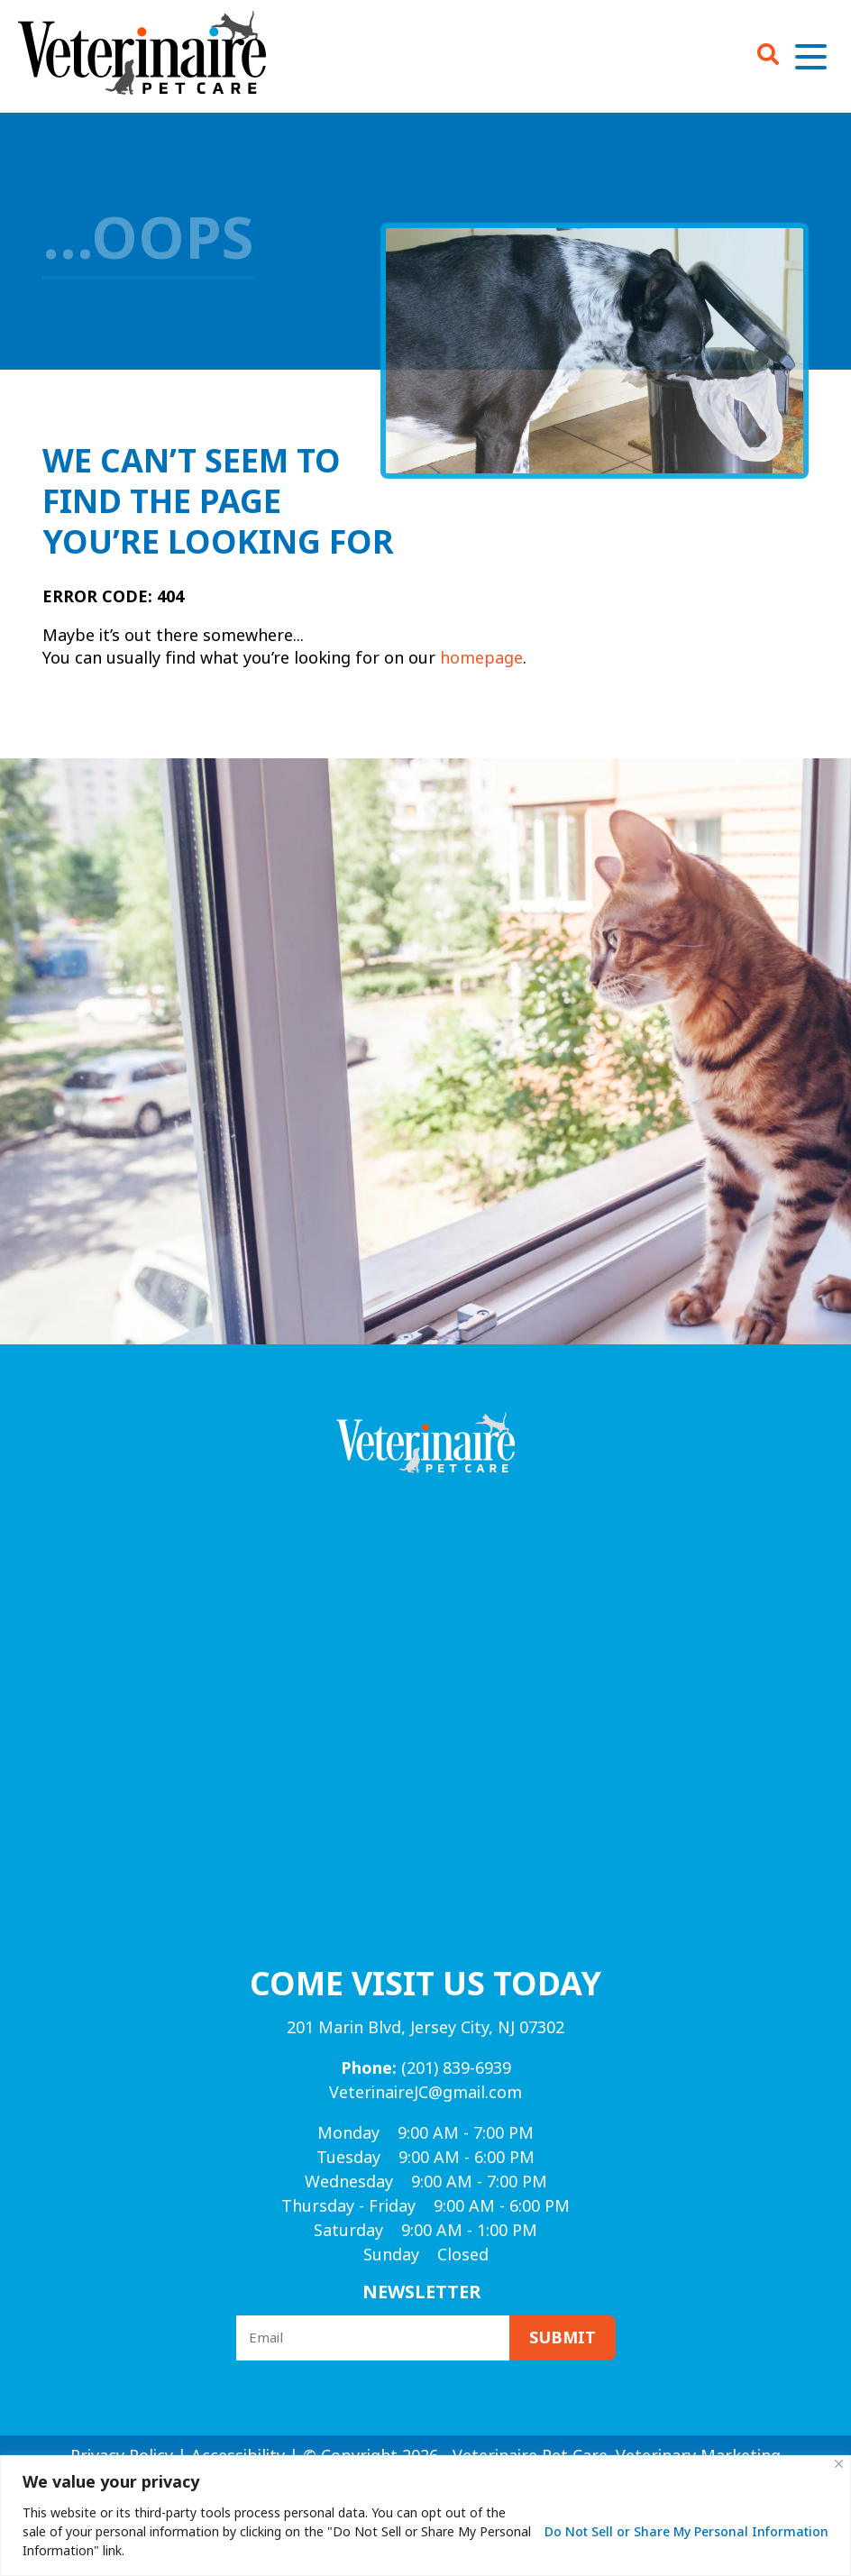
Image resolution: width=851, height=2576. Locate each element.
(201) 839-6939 (426, 2068)
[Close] (839, 2464)
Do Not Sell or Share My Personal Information (686, 2532)
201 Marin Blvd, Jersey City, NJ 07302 (425, 2028)
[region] (425, 2515)
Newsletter (421, 2292)
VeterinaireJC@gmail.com (425, 2092)
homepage (481, 658)
